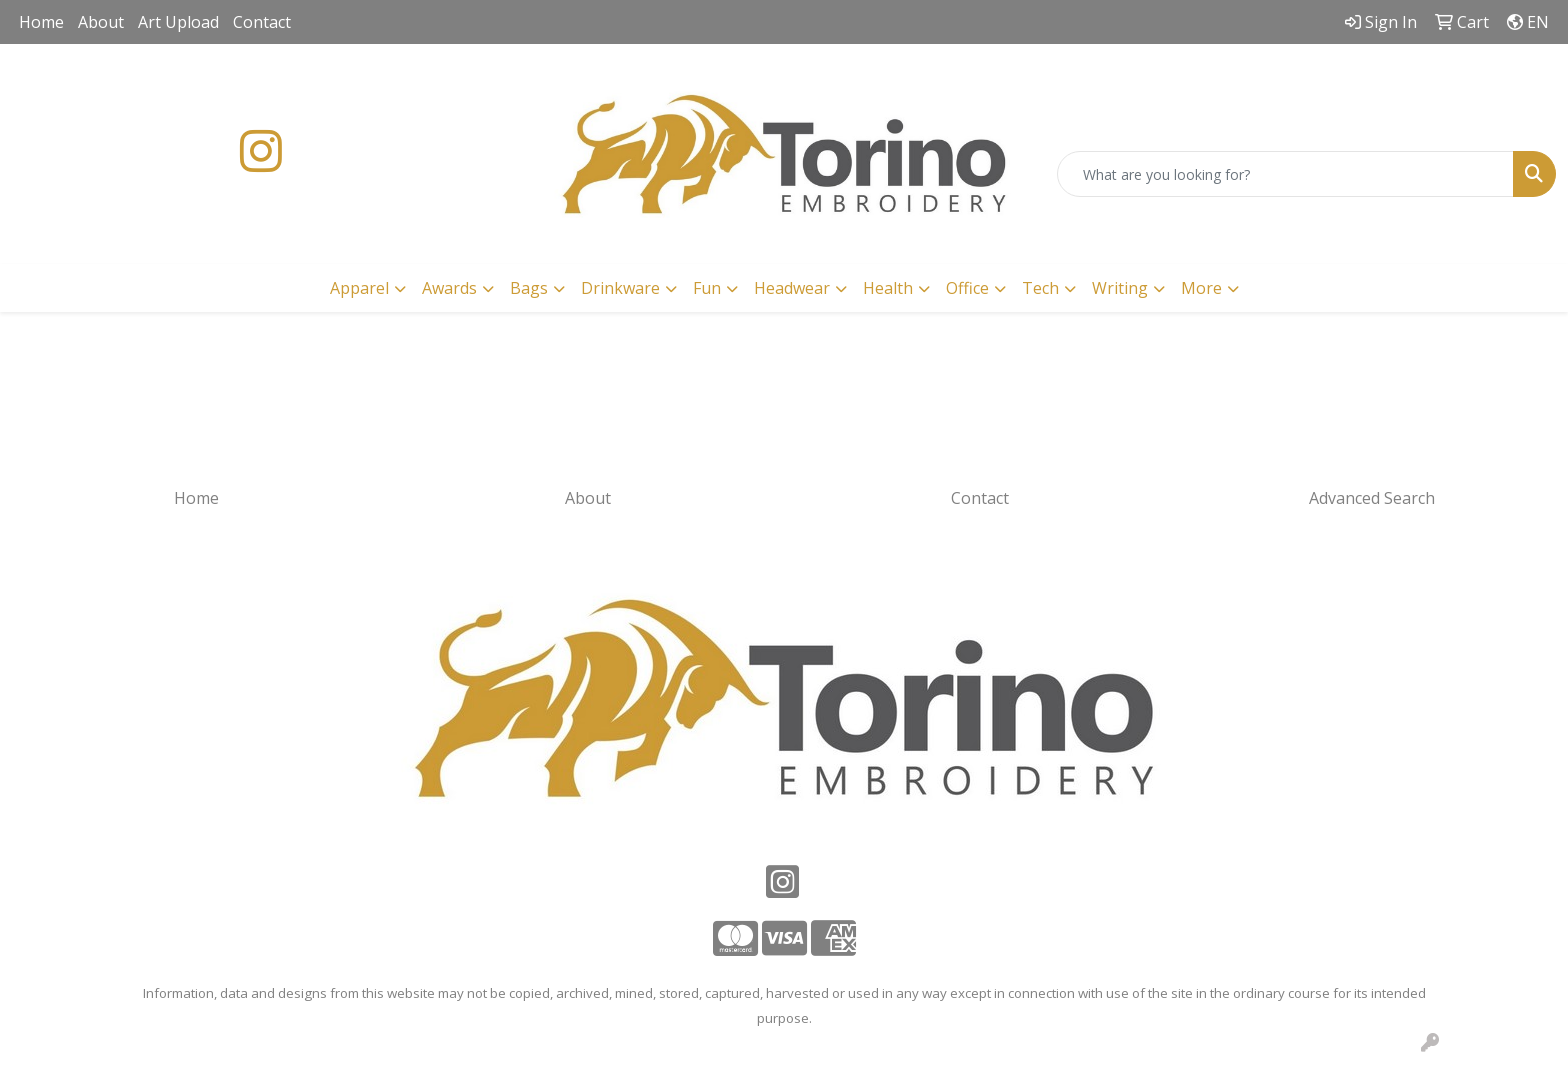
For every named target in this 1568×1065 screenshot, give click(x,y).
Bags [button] (529, 288)
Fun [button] (707, 288)
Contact (262, 22)
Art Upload (178, 22)
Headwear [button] (792, 288)
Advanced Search (1372, 498)
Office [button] (967, 288)
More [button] (1201, 288)
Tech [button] (1040, 288)
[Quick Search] (1285, 174)
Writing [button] (1120, 288)
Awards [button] (449, 288)
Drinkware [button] (620, 288)
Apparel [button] (359, 288)
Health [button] (888, 288)
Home (41, 22)
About (101, 22)
